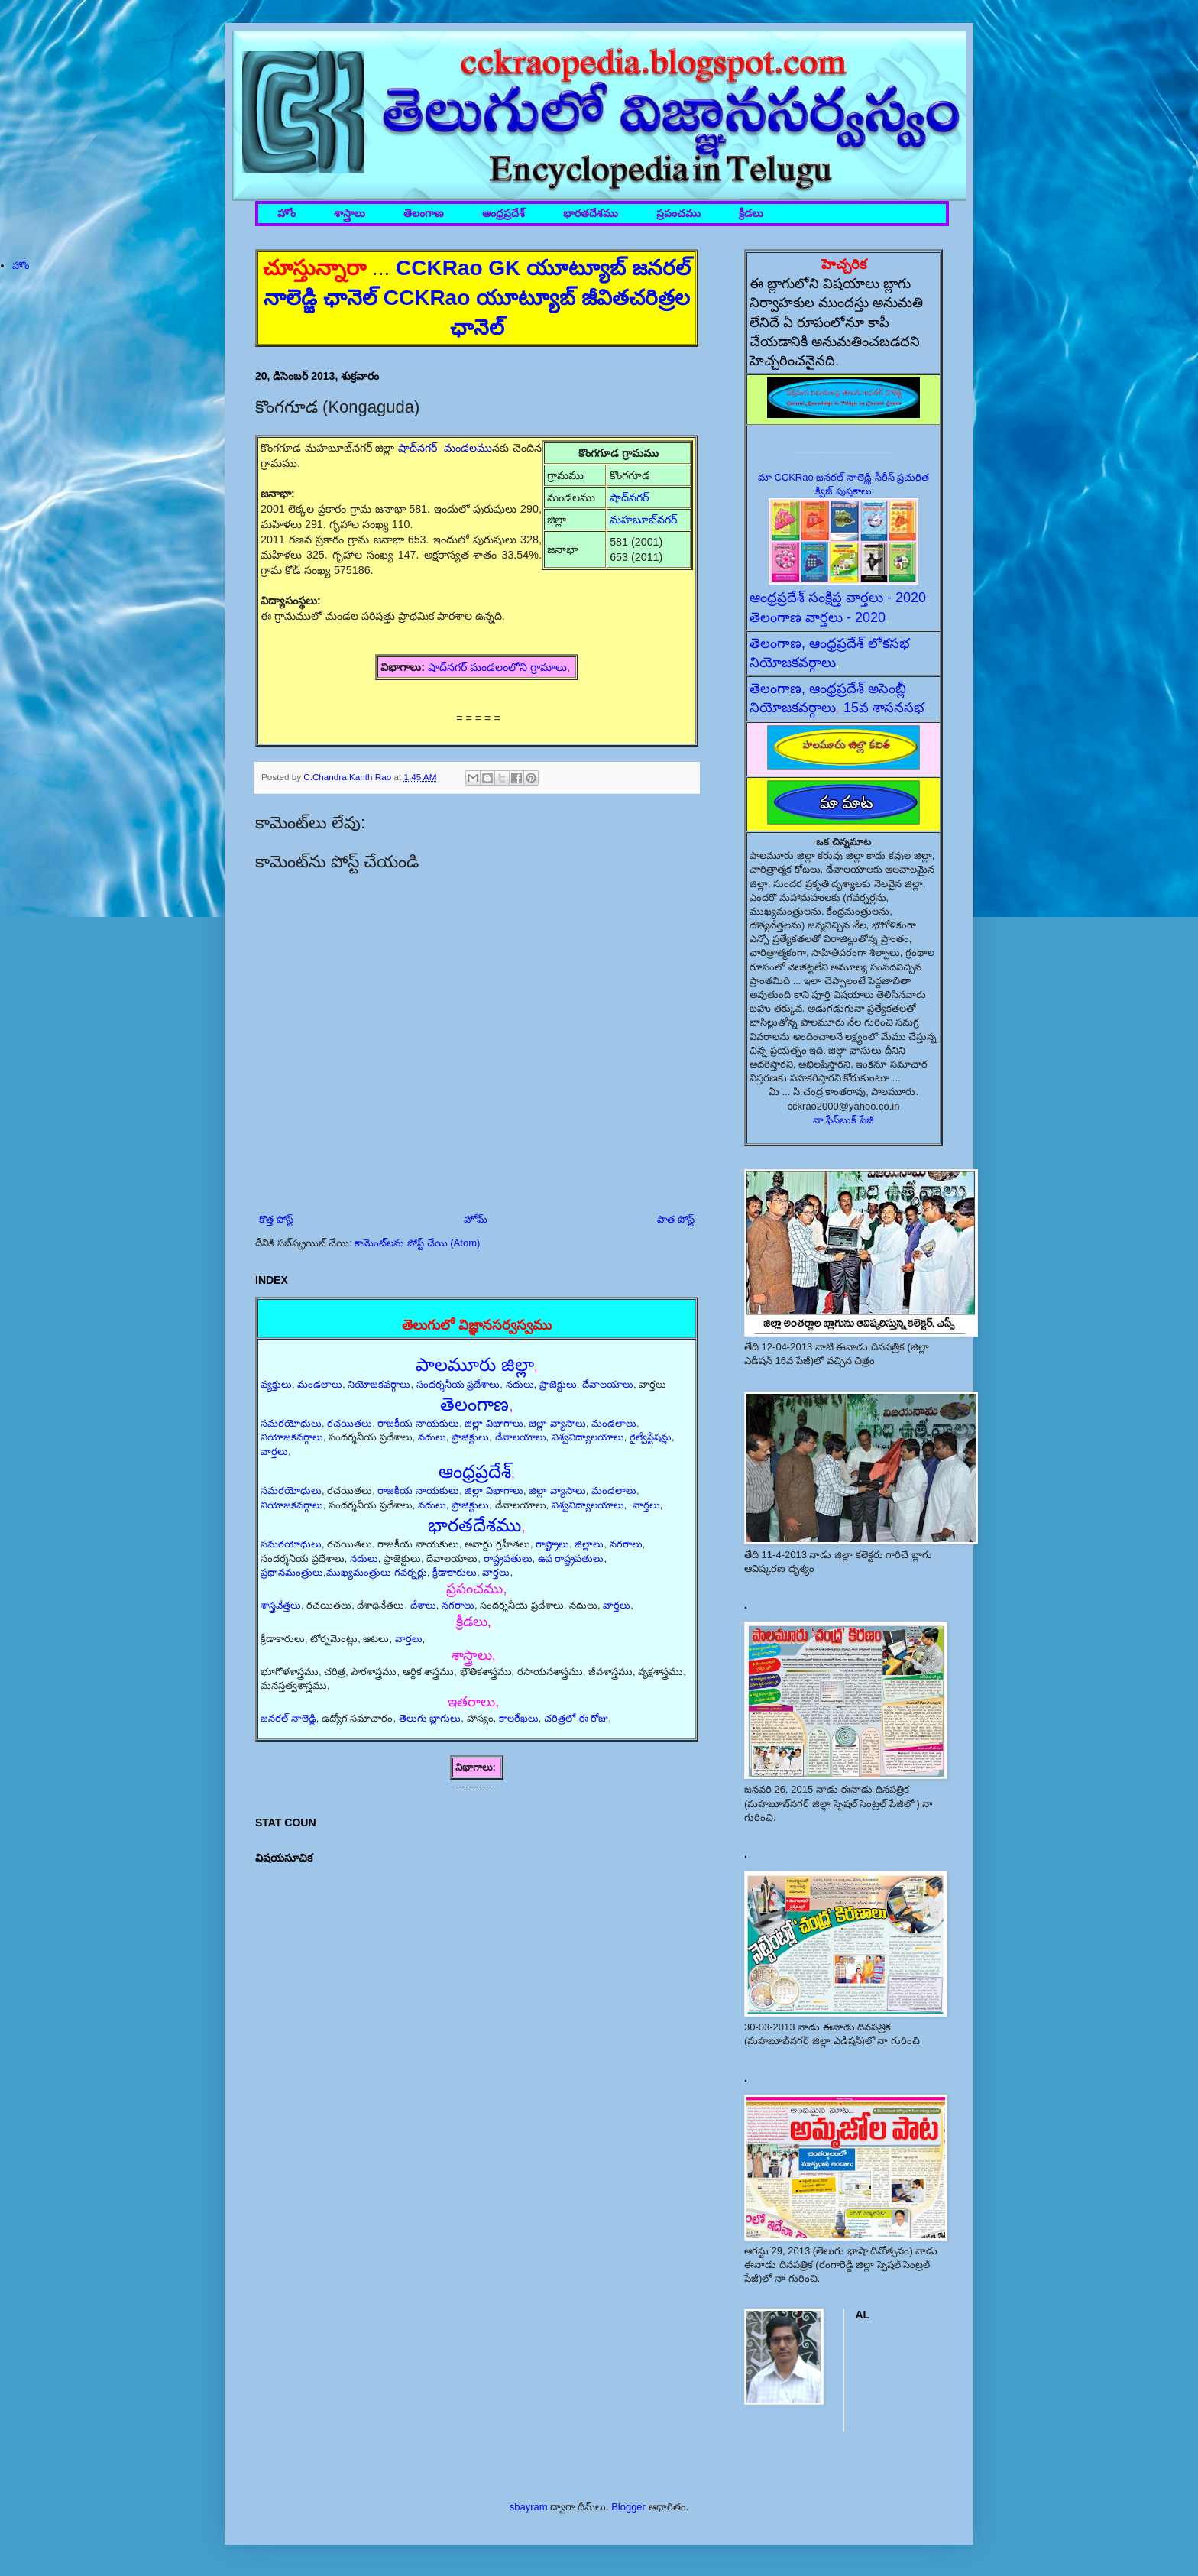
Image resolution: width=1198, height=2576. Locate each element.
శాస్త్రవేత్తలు (281, 1605)
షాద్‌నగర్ (631, 497)
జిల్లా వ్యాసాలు (557, 1423)
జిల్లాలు (589, 1544)
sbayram (529, 2507)
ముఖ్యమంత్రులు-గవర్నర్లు (376, 1572)
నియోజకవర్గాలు (379, 1384)
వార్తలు (274, 1451)
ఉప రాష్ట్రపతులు (571, 1558)
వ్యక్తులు (276, 1384)
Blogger (628, 2507)
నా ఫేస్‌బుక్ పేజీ (843, 1120)
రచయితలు (349, 1423)
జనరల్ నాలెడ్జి (288, 1718)
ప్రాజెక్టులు (558, 1384)
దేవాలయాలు (607, 1384)
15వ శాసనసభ (883, 707)
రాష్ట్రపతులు (508, 1558)
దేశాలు (423, 1605)
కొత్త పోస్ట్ (276, 1219)
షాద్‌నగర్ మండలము (445, 448)
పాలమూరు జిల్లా (475, 1364)
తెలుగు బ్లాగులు (430, 1718)
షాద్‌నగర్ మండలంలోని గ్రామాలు (497, 667)
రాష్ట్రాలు (552, 1544)
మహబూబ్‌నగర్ (643, 520)
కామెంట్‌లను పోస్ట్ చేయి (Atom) (417, 1243)
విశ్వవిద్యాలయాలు (588, 1437)
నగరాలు (626, 1544)
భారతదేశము (590, 213)
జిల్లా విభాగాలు (494, 1423)
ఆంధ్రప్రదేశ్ (503, 213)
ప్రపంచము (678, 213)
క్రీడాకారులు (454, 1572)
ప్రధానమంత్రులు (292, 1572)
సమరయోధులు (291, 1423)
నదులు (520, 1384)
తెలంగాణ (423, 213)
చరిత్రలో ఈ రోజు (576, 1718)
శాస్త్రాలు (349, 213)
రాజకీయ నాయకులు (418, 1423)
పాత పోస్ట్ (676, 1219)
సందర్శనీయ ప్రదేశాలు (458, 1384)
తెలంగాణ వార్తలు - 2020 (818, 617)
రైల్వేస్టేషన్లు (651, 1437)
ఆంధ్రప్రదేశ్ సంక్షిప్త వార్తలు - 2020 (838, 597)
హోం (286, 213)
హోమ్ (475, 1219)
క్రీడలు (751, 213)
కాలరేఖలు (519, 1718)
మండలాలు (319, 1384)
